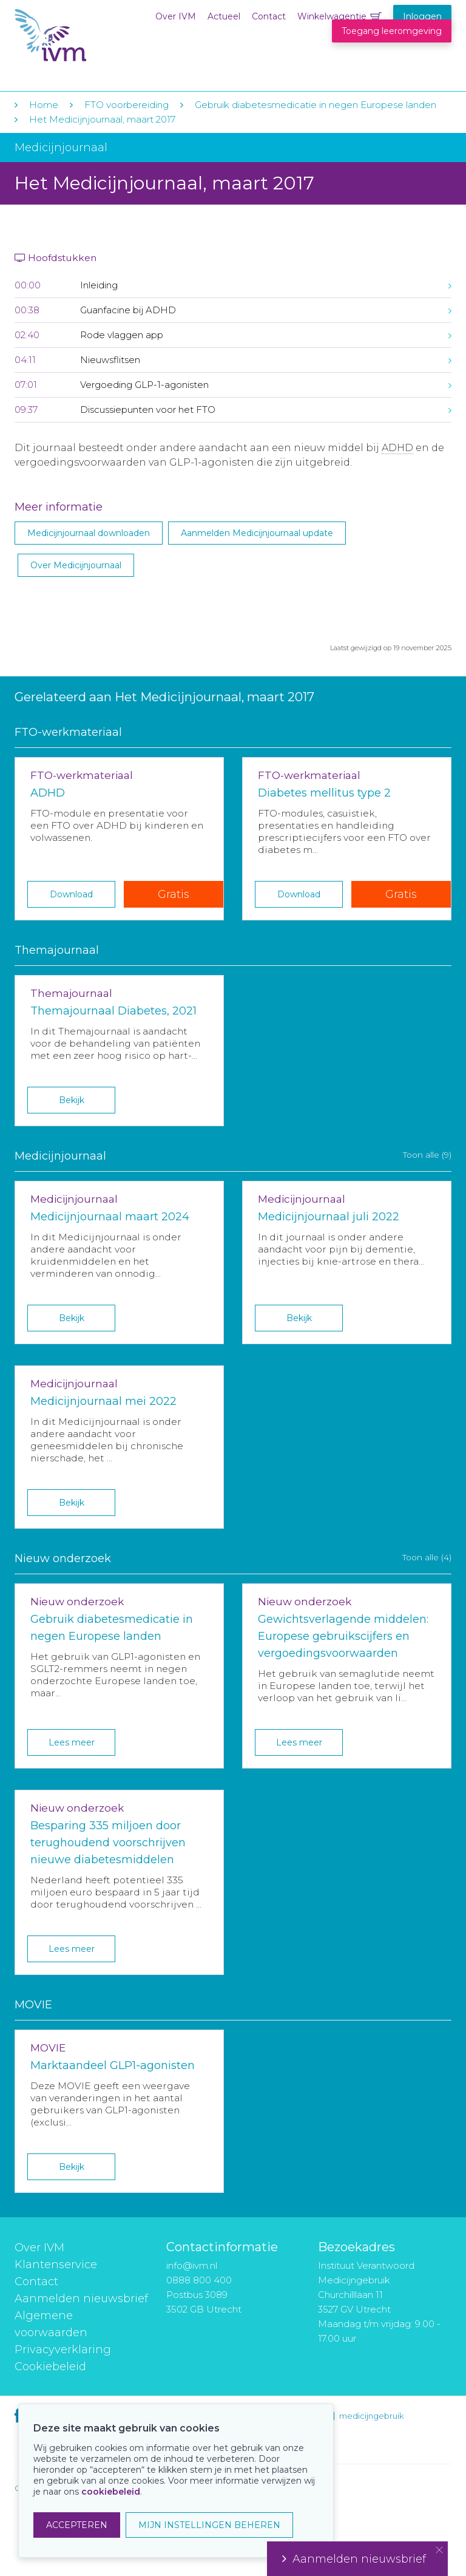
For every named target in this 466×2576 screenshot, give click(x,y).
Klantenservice (56, 2264)
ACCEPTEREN (76, 2525)
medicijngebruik (371, 2416)
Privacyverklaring (63, 2349)
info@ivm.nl (191, 2265)
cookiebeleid (110, 2491)
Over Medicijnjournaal (75, 565)
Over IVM (175, 16)
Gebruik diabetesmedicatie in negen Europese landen (315, 104)
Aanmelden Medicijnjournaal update (257, 533)
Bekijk (71, 1100)
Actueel (224, 16)
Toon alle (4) (426, 1557)
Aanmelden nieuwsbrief (81, 2298)
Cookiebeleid (50, 2366)
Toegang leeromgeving (392, 30)
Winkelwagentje (331, 16)
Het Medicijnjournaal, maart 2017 (102, 119)
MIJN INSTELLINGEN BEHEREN (209, 2525)
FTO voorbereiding (127, 104)
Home (43, 104)
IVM (89, 35)
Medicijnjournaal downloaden (88, 533)
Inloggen (422, 16)
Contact (269, 16)
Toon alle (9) (427, 1155)
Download (71, 894)
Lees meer (72, 1742)
